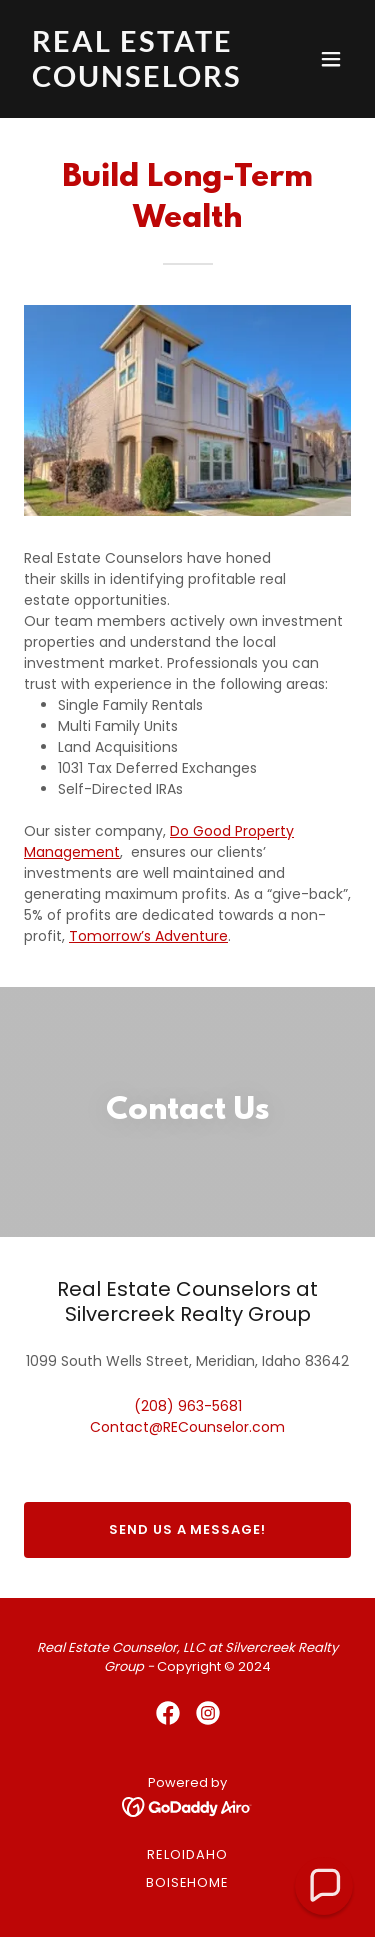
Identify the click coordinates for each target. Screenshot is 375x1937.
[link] (138, 82)
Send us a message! (187, 1529)
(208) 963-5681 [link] (188, 1406)
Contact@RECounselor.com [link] (187, 1427)
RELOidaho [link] (187, 1854)
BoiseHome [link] (187, 1882)
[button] (331, 59)
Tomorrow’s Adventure (148, 936)
